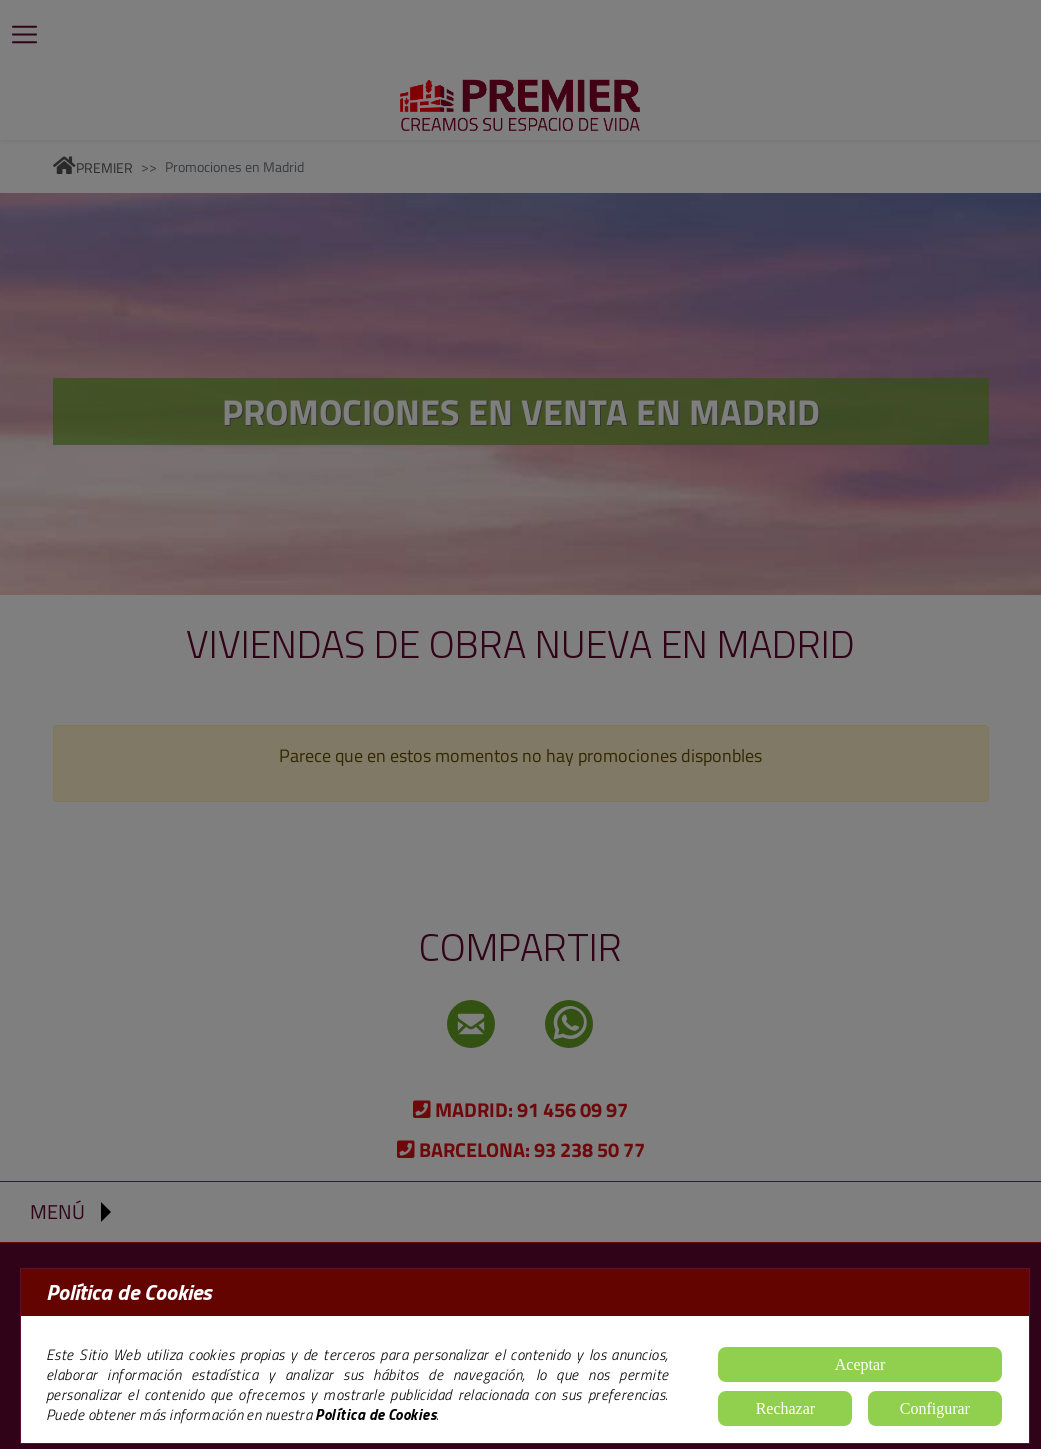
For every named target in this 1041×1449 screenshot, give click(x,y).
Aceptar (860, 1364)
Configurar (935, 1408)
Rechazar (786, 1408)
